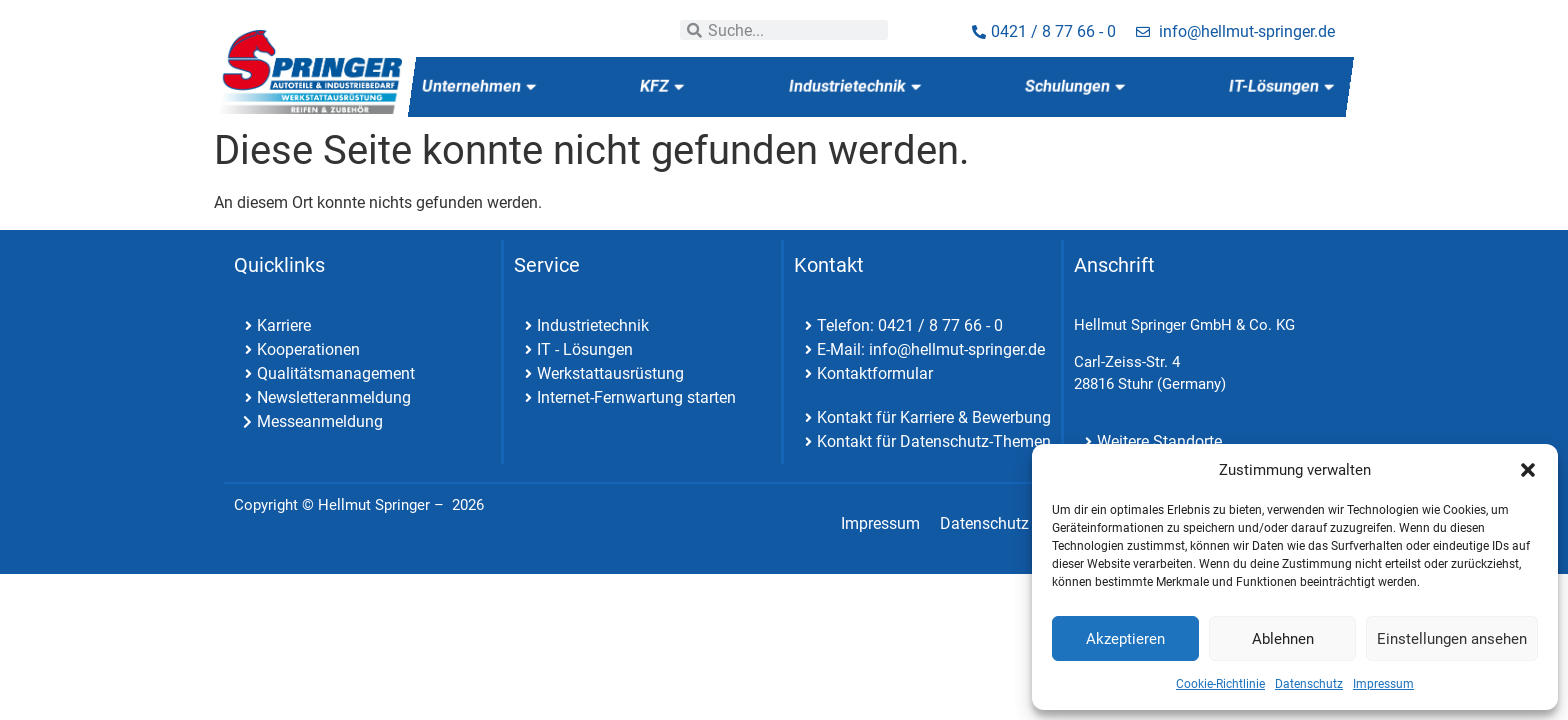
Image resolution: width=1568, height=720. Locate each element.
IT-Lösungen (1281, 86)
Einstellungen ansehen (1452, 639)
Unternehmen (479, 86)
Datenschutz (1309, 684)
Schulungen (1074, 86)
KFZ (662, 86)
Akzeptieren (1125, 639)
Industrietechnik (854, 86)
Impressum (1383, 684)
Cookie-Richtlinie (1220, 684)
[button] (1528, 470)
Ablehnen (1283, 639)
